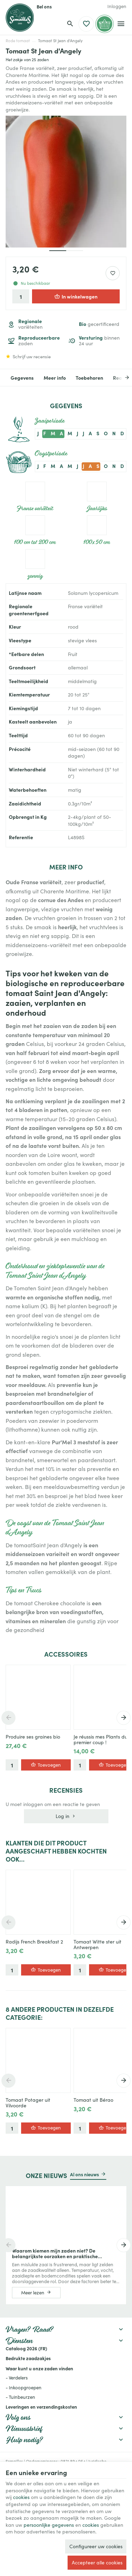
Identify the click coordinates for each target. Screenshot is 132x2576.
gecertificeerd (99, 324)
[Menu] (121, 24)
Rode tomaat (18, 40)
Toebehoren (89, 377)
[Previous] (8, 1718)
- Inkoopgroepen (24, 2387)
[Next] (122, 377)
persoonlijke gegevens (49, 2525)
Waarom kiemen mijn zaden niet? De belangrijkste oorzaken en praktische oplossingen (55, 2253)
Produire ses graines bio (33, 1737)
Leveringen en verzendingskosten (41, 2406)
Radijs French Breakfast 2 (34, 1942)
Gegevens (22, 377)
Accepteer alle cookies (97, 2562)
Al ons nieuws (84, 2174)
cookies (21, 2497)
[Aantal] (20, 296)
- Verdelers (17, 2378)
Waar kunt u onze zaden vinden (39, 2368)
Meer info (55, 377)
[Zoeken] (70, 24)
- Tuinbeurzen (20, 2397)
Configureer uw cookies (95, 2546)
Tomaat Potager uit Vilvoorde (28, 2102)
